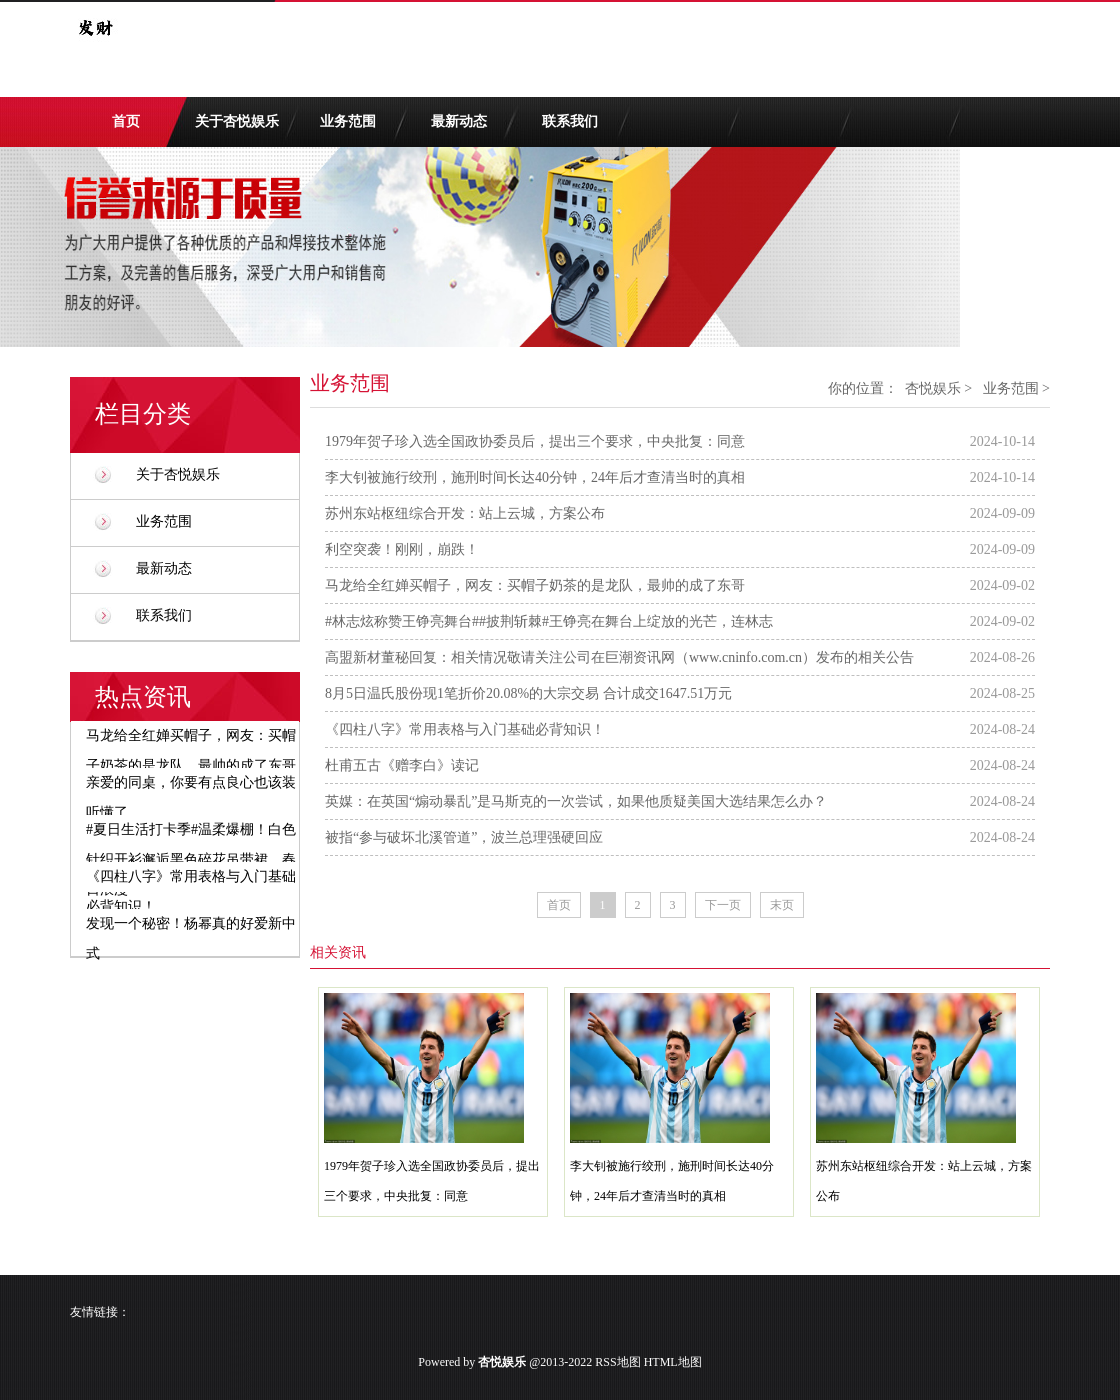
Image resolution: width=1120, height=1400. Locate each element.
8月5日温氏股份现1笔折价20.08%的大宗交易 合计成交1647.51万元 (528, 693)
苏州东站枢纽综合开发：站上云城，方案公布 (465, 513)
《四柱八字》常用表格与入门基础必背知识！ (465, 729)
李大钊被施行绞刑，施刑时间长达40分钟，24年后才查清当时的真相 (535, 477)
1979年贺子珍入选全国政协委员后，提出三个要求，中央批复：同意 (535, 441)
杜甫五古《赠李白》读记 (402, 765)
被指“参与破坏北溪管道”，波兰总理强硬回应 (464, 837)
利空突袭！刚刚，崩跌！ (402, 549)
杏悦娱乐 (933, 388)
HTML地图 (673, 1362)
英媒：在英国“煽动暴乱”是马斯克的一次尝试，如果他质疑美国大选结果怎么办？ (576, 801)
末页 (782, 905)
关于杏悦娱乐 (237, 121)
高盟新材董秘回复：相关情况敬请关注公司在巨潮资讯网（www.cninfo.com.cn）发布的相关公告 (619, 657)
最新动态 (459, 121)
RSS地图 (617, 1362)
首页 (126, 121)
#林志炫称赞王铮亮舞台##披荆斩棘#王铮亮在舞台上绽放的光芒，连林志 (549, 621)
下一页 (723, 905)
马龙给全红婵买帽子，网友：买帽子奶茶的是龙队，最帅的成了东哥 (535, 585)
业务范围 (348, 121)
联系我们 (570, 121)
